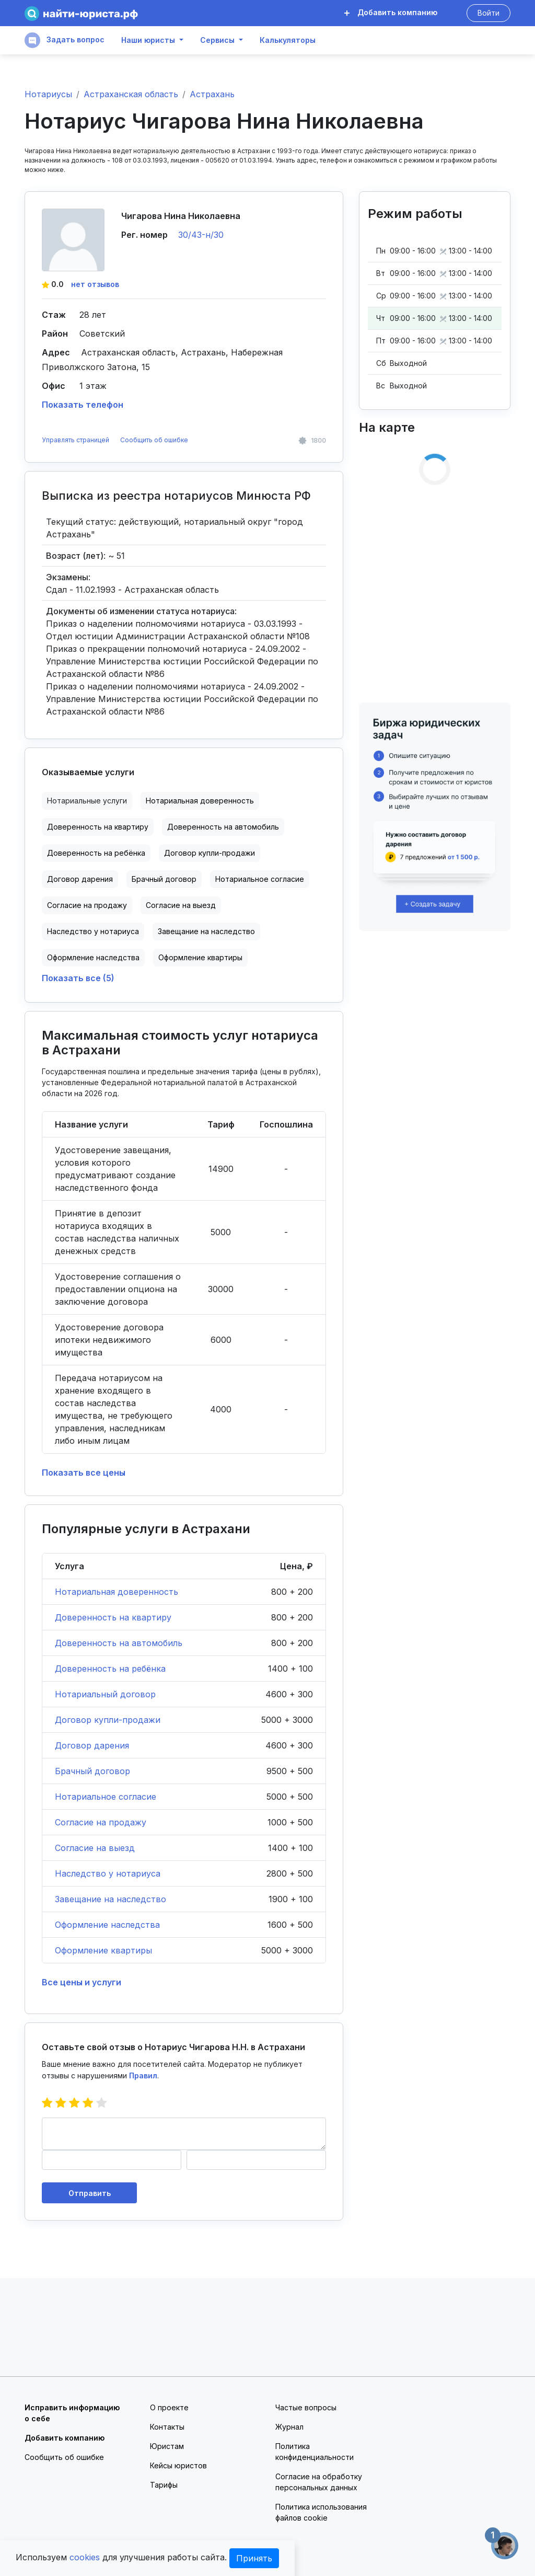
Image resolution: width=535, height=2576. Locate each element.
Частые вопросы (305, 2407)
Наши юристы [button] (148, 40)
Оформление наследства (93, 957)
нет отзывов (95, 284)
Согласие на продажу (87, 905)
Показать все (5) (78, 978)
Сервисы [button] (217, 40)
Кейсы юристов (178, 2465)
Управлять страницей (76, 440)
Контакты (167, 2426)
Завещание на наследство (206, 931)
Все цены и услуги (81, 1982)
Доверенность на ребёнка (96, 852)
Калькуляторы (288, 40)
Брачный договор (164, 879)
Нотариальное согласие (259, 879)
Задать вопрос (64, 40)
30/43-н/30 (201, 234)
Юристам (167, 2446)
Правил (143, 2075)
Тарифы (164, 2484)
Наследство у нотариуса (93, 931)
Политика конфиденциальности (314, 2452)
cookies (84, 2557)
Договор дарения (80, 879)
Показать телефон (82, 404)
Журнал (289, 2426)
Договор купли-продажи (209, 852)
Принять (254, 2558)
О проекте (169, 2407)
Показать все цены (83, 1472)
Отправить (89, 2193)
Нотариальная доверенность (200, 800)
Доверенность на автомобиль (223, 826)
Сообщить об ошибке (154, 440)
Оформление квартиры (200, 957)
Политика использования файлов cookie (321, 2512)
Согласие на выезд (181, 905)
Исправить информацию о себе (72, 2413)
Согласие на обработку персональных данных (318, 2482)
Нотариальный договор (105, 1694)
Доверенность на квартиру (97, 826)
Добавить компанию (390, 12)
